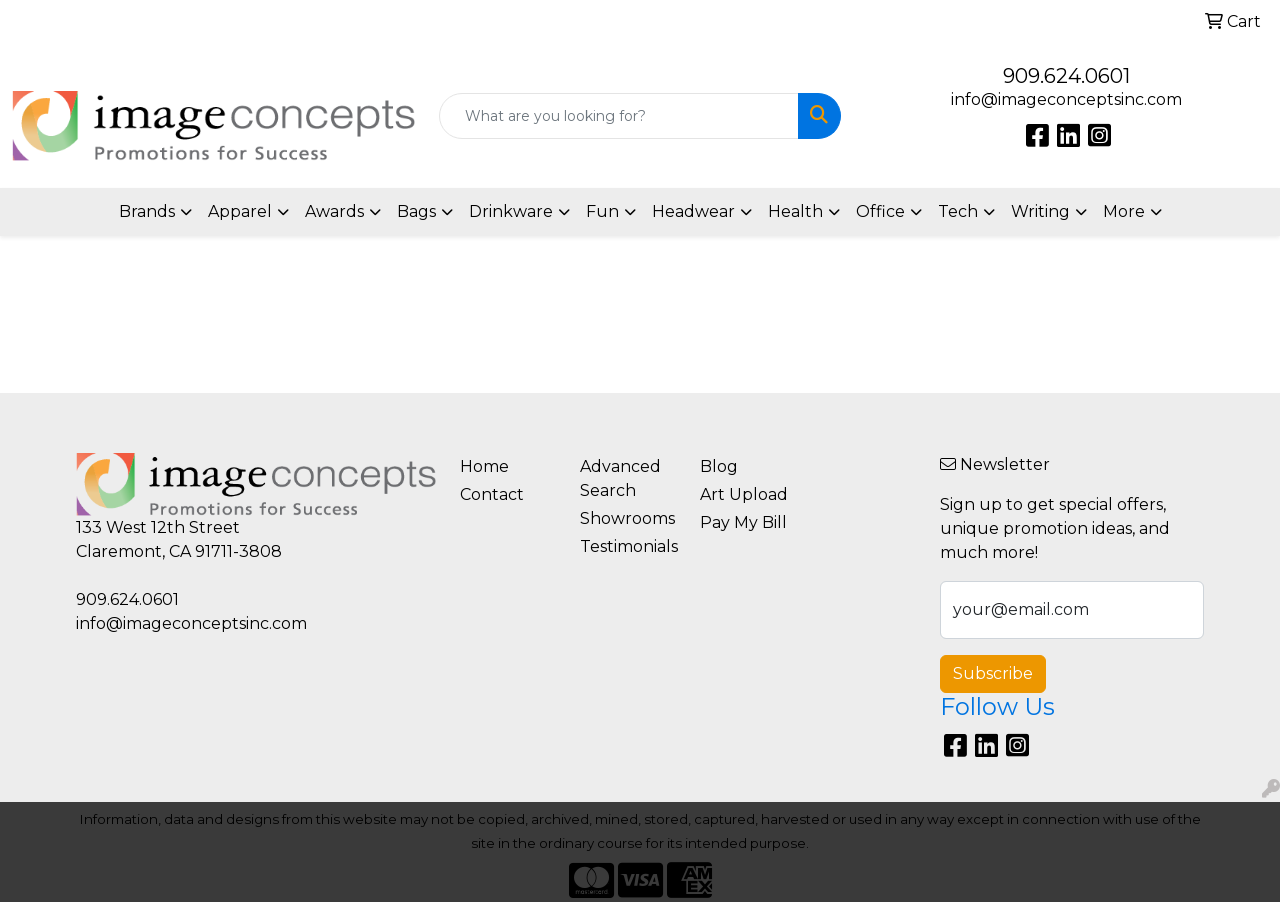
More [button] (1124, 211)
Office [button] (880, 211)
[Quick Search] (619, 116)
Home (484, 466)
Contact (492, 494)
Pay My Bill (743, 522)
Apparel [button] (240, 211)
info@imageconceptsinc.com (1066, 99)
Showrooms (627, 518)
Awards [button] (334, 211)
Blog (719, 466)
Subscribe (993, 673)
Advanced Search (620, 478)
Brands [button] (147, 211)
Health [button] (795, 211)
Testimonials (628, 546)
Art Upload (744, 494)
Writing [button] (1040, 211)
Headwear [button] (693, 211)
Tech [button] (958, 211)
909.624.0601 (1066, 76)
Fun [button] (602, 211)
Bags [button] (416, 211)
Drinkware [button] (511, 211)
